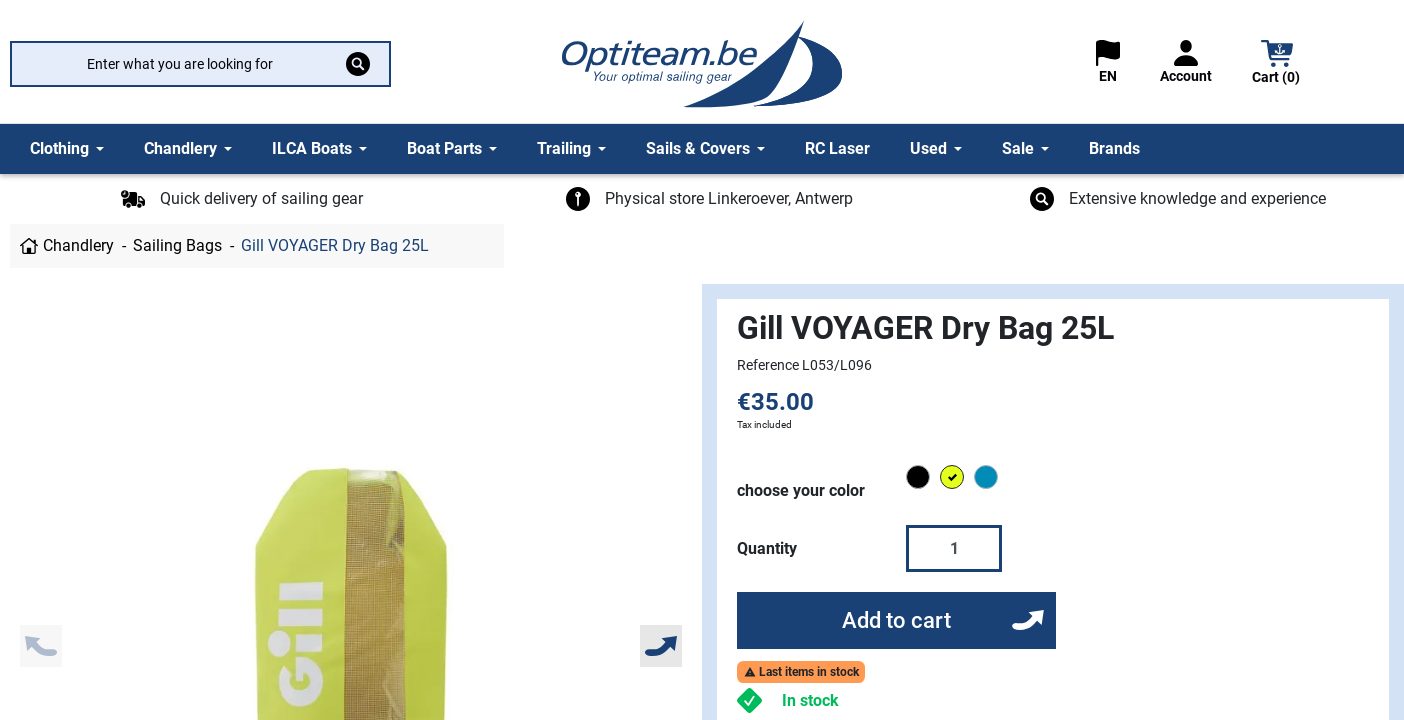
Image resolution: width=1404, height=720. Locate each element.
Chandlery (78, 245)
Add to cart (896, 620)
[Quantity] (954, 548)
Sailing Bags (177, 245)
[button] (1277, 64)
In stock (810, 700)
